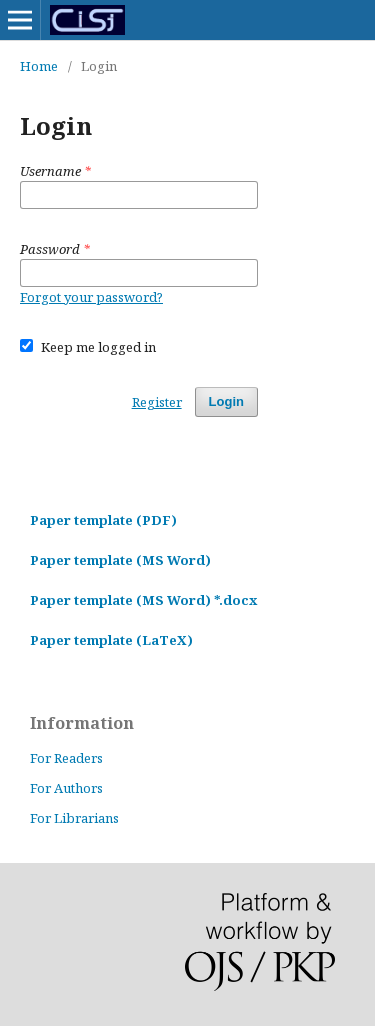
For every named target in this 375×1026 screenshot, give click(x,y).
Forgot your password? (91, 297)
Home (39, 66)
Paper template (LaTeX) (111, 640)
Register (157, 402)
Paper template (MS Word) (120, 560)
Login (226, 401)
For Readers (66, 758)
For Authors (66, 788)
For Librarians (74, 818)
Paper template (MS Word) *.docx (143, 600)
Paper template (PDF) (103, 520)
